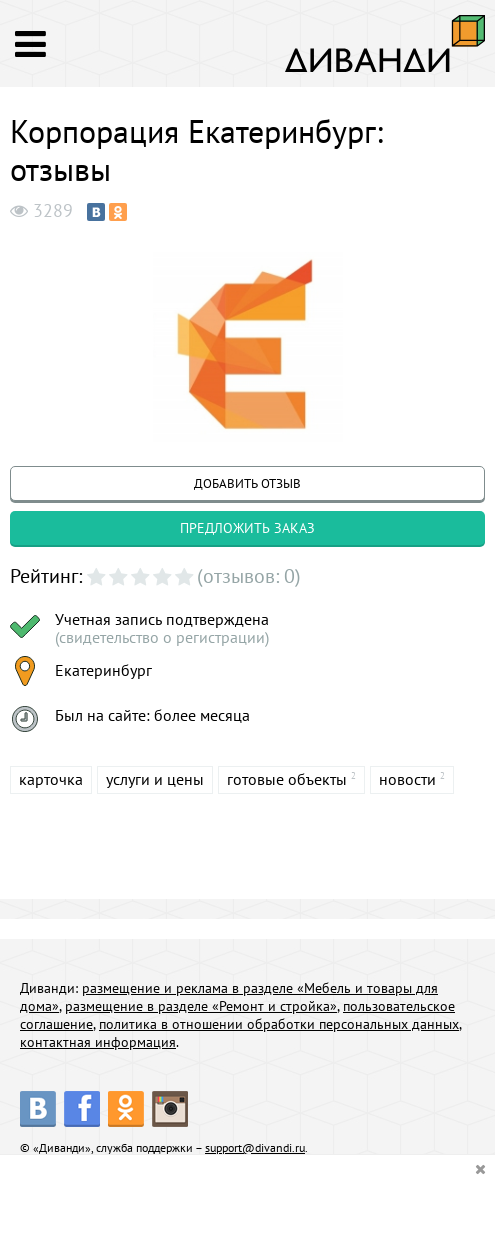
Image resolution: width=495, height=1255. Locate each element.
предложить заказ (247, 528)
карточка (51, 779)
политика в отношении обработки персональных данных (279, 1024)
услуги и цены (155, 779)
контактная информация (98, 1042)
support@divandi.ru (255, 1147)
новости (407, 779)
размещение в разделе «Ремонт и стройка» (201, 1006)
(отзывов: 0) (249, 576)
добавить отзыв (247, 483)
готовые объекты (287, 779)
